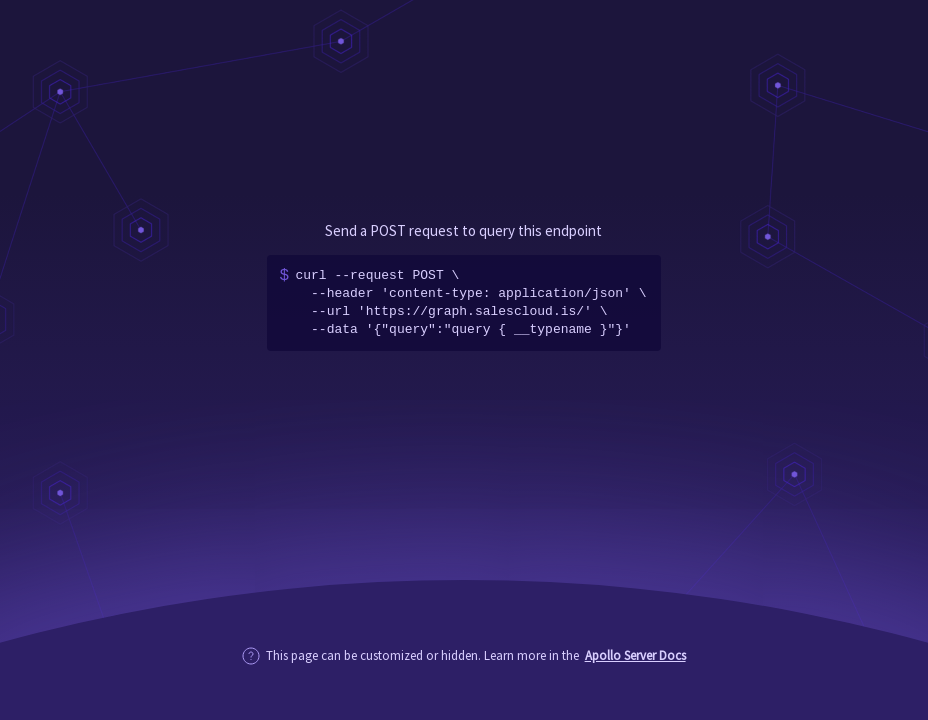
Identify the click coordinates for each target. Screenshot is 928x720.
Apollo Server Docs (635, 655)
